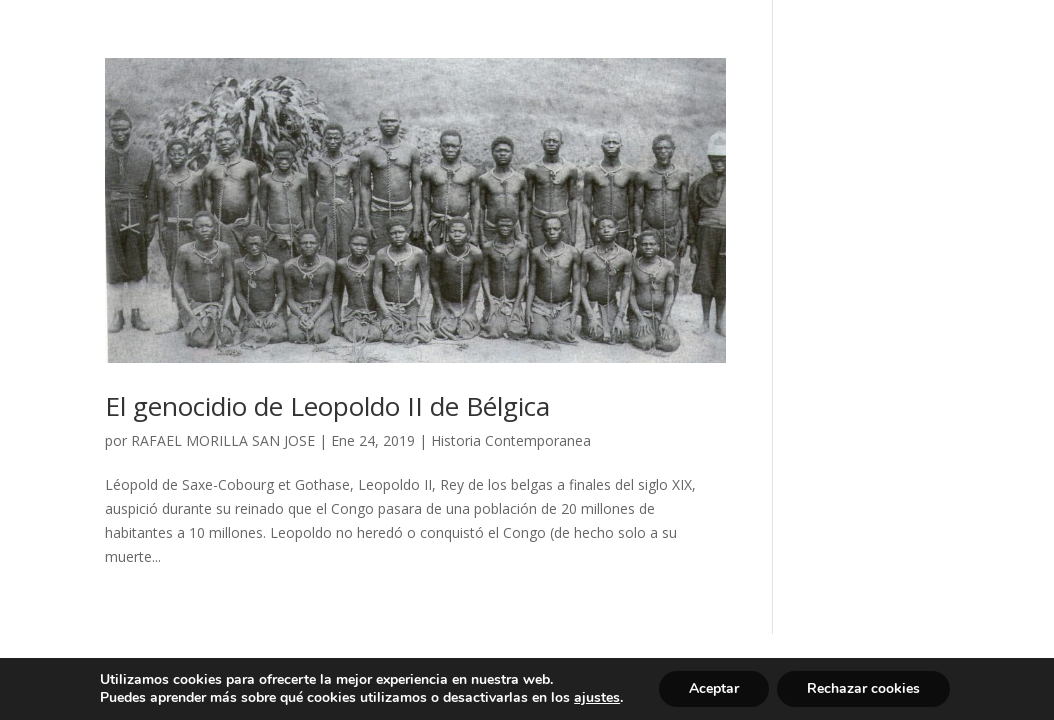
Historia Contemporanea (511, 440)
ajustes (597, 698)
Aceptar (714, 688)
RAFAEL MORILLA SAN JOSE (223, 440)
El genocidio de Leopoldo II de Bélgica (327, 406)
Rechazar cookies (863, 688)
